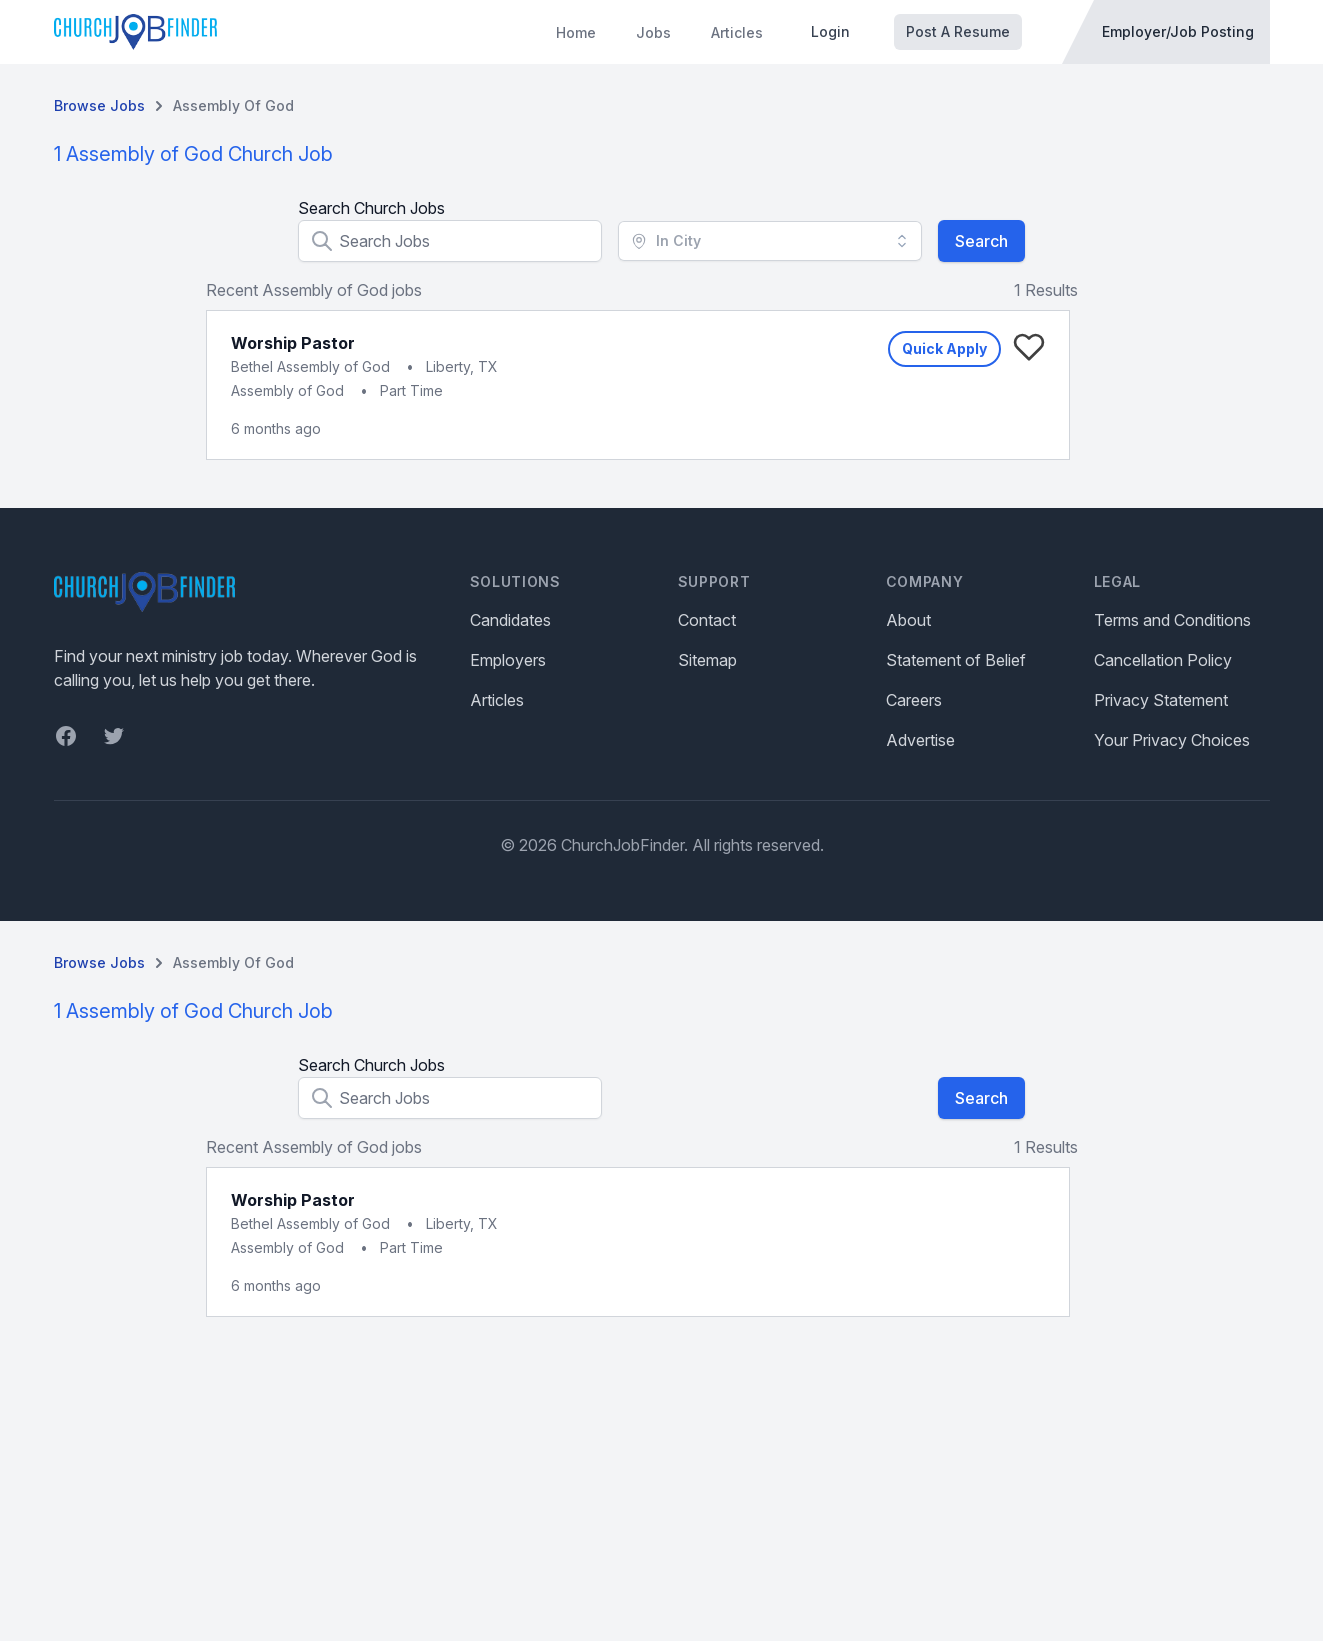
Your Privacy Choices (1172, 740)
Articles (737, 32)
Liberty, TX (462, 366)
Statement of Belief (956, 660)
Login (830, 31)
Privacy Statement (1161, 700)
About (908, 620)
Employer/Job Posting (1178, 31)
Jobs (653, 32)
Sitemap (707, 660)
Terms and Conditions (1172, 620)
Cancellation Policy (1163, 660)
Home (576, 32)
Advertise (920, 740)
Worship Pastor (293, 343)
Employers (508, 660)
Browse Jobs (99, 105)
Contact (707, 620)
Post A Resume (958, 31)
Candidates (510, 620)
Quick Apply (944, 348)
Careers (914, 700)
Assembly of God (233, 105)
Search (981, 241)
